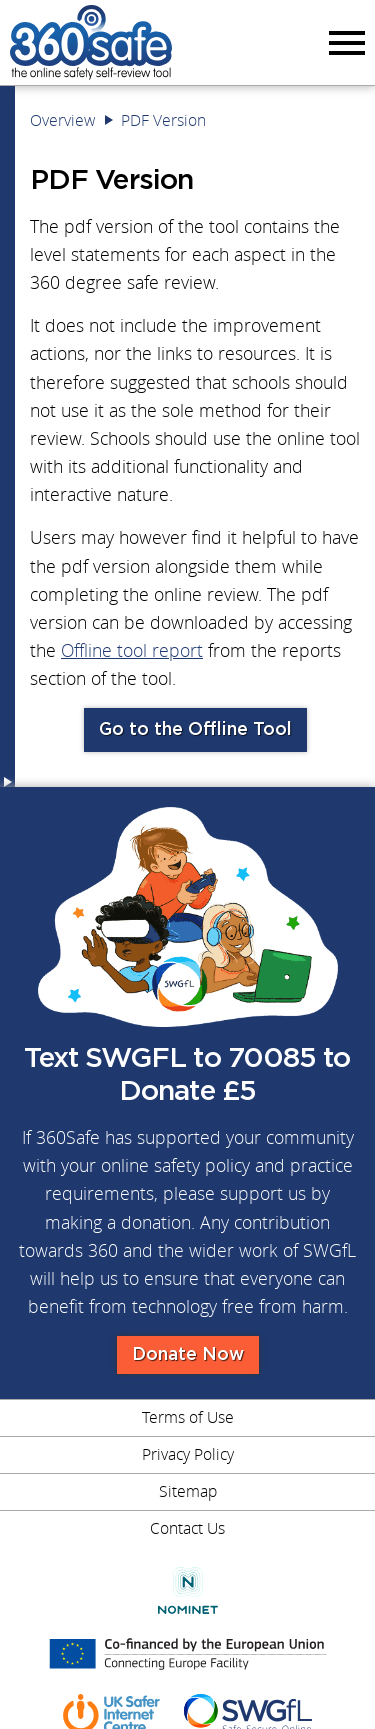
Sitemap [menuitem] (188, 1491)
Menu (344, 42)
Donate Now (188, 1355)
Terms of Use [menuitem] (188, 1417)
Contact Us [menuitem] (187, 1528)
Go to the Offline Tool (195, 730)
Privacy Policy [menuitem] (188, 1454)
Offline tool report (132, 650)
